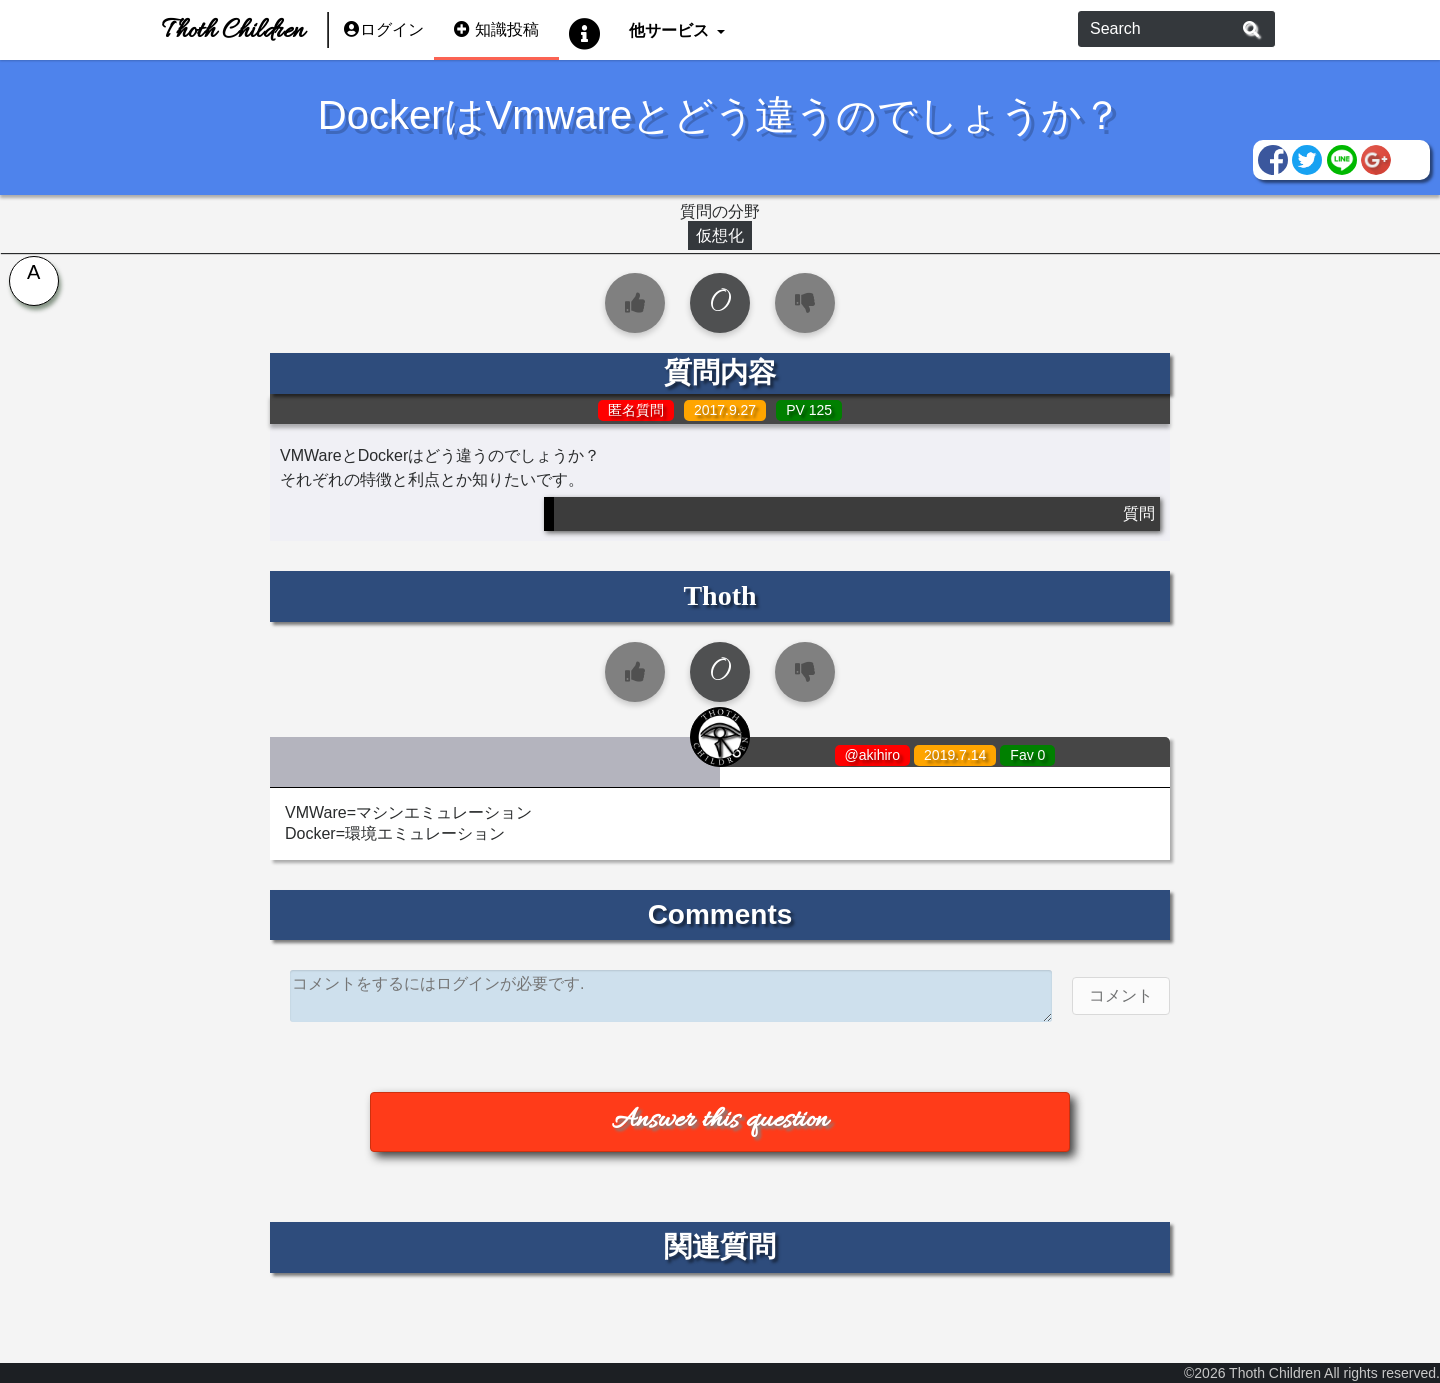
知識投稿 (496, 29)
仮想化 (720, 235)
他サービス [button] (670, 29)
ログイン (384, 29)
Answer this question (720, 1121)
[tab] (30, 285)
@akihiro (872, 755)
